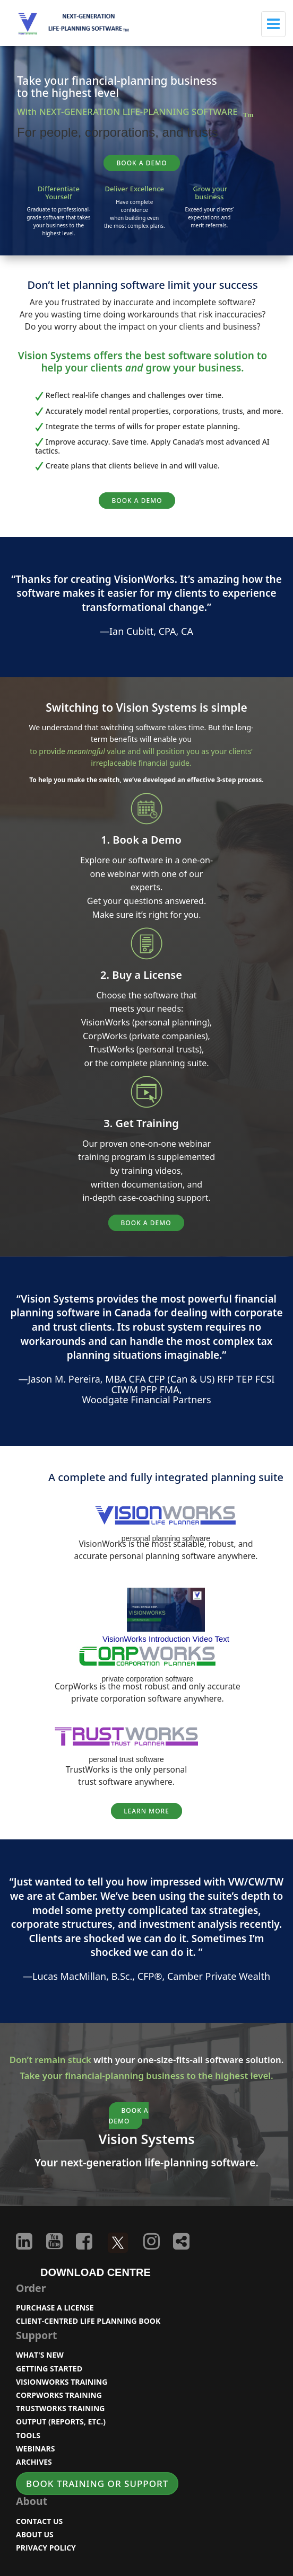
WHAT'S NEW (40, 2355)
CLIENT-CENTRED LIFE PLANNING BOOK (88, 2321)
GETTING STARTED (49, 2368)
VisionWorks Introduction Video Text (165, 1638)
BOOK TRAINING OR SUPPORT (97, 2483)
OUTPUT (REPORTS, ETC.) (61, 2421)
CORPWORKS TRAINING (59, 2395)
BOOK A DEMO (141, 162)
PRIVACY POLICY (46, 2548)
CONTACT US (39, 2521)
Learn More (146, 1811)
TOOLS (28, 2435)
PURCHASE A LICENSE (55, 2308)
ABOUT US (35, 2534)
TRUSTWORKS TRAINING (60, 2408)
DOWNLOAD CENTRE (95, 2272)
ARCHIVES (34, 2462)
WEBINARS (35, 2449)
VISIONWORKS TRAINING (61, 2382)
